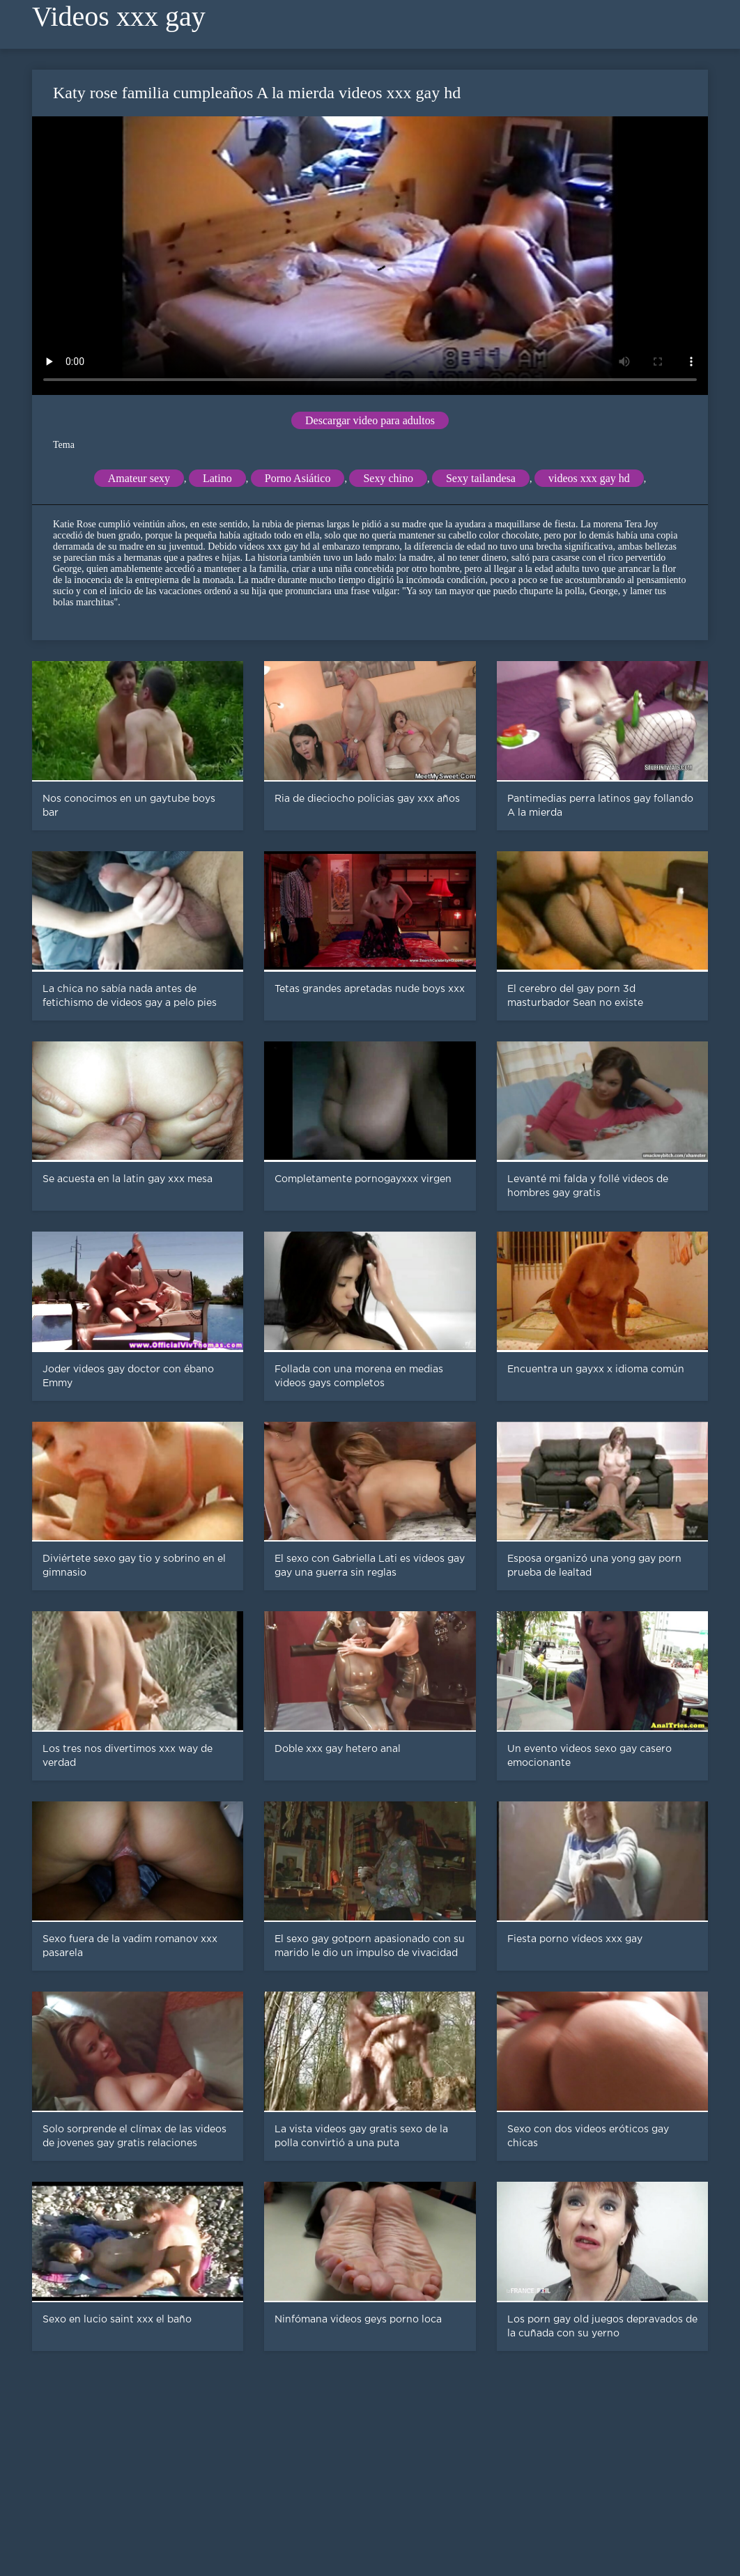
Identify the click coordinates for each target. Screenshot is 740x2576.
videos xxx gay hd (589, 478)
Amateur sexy (139, 478)
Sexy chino (388, 478)
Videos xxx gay (119, 16)
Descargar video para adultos (370, 420)
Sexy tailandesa (481, 478)
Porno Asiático (298, 478)
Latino (217, 478)
